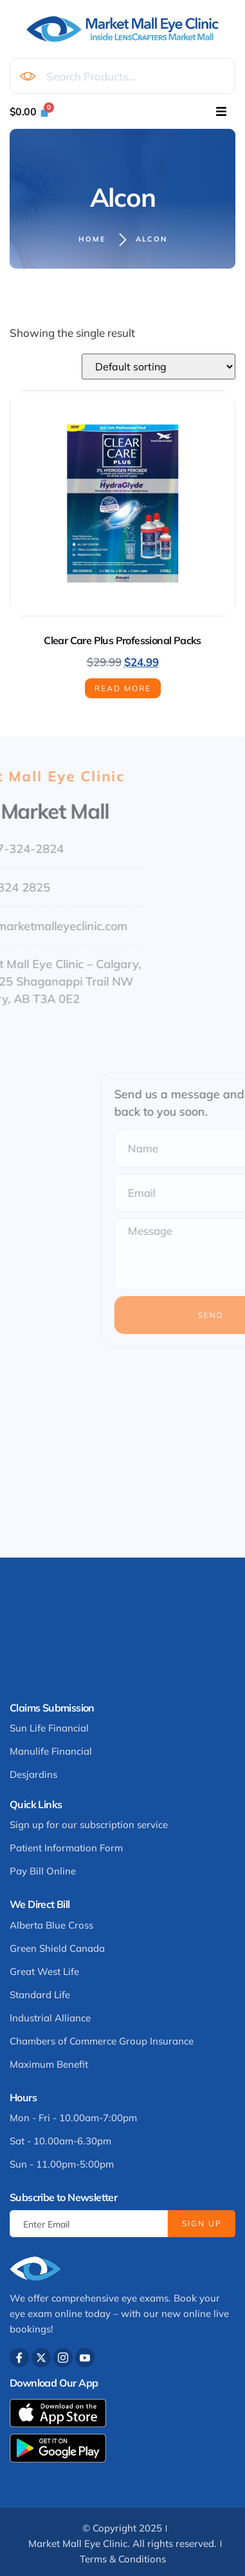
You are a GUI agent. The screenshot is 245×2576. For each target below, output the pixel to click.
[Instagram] (63, 2357)
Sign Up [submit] (202, 2223)
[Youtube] (85, 2357)
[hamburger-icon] (220, 111)
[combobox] (122, 76)
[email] (89, 2223)
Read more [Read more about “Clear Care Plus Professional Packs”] (123, 688)
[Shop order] (158, 366)
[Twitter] (41, 2357)
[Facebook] (19, 2357)
